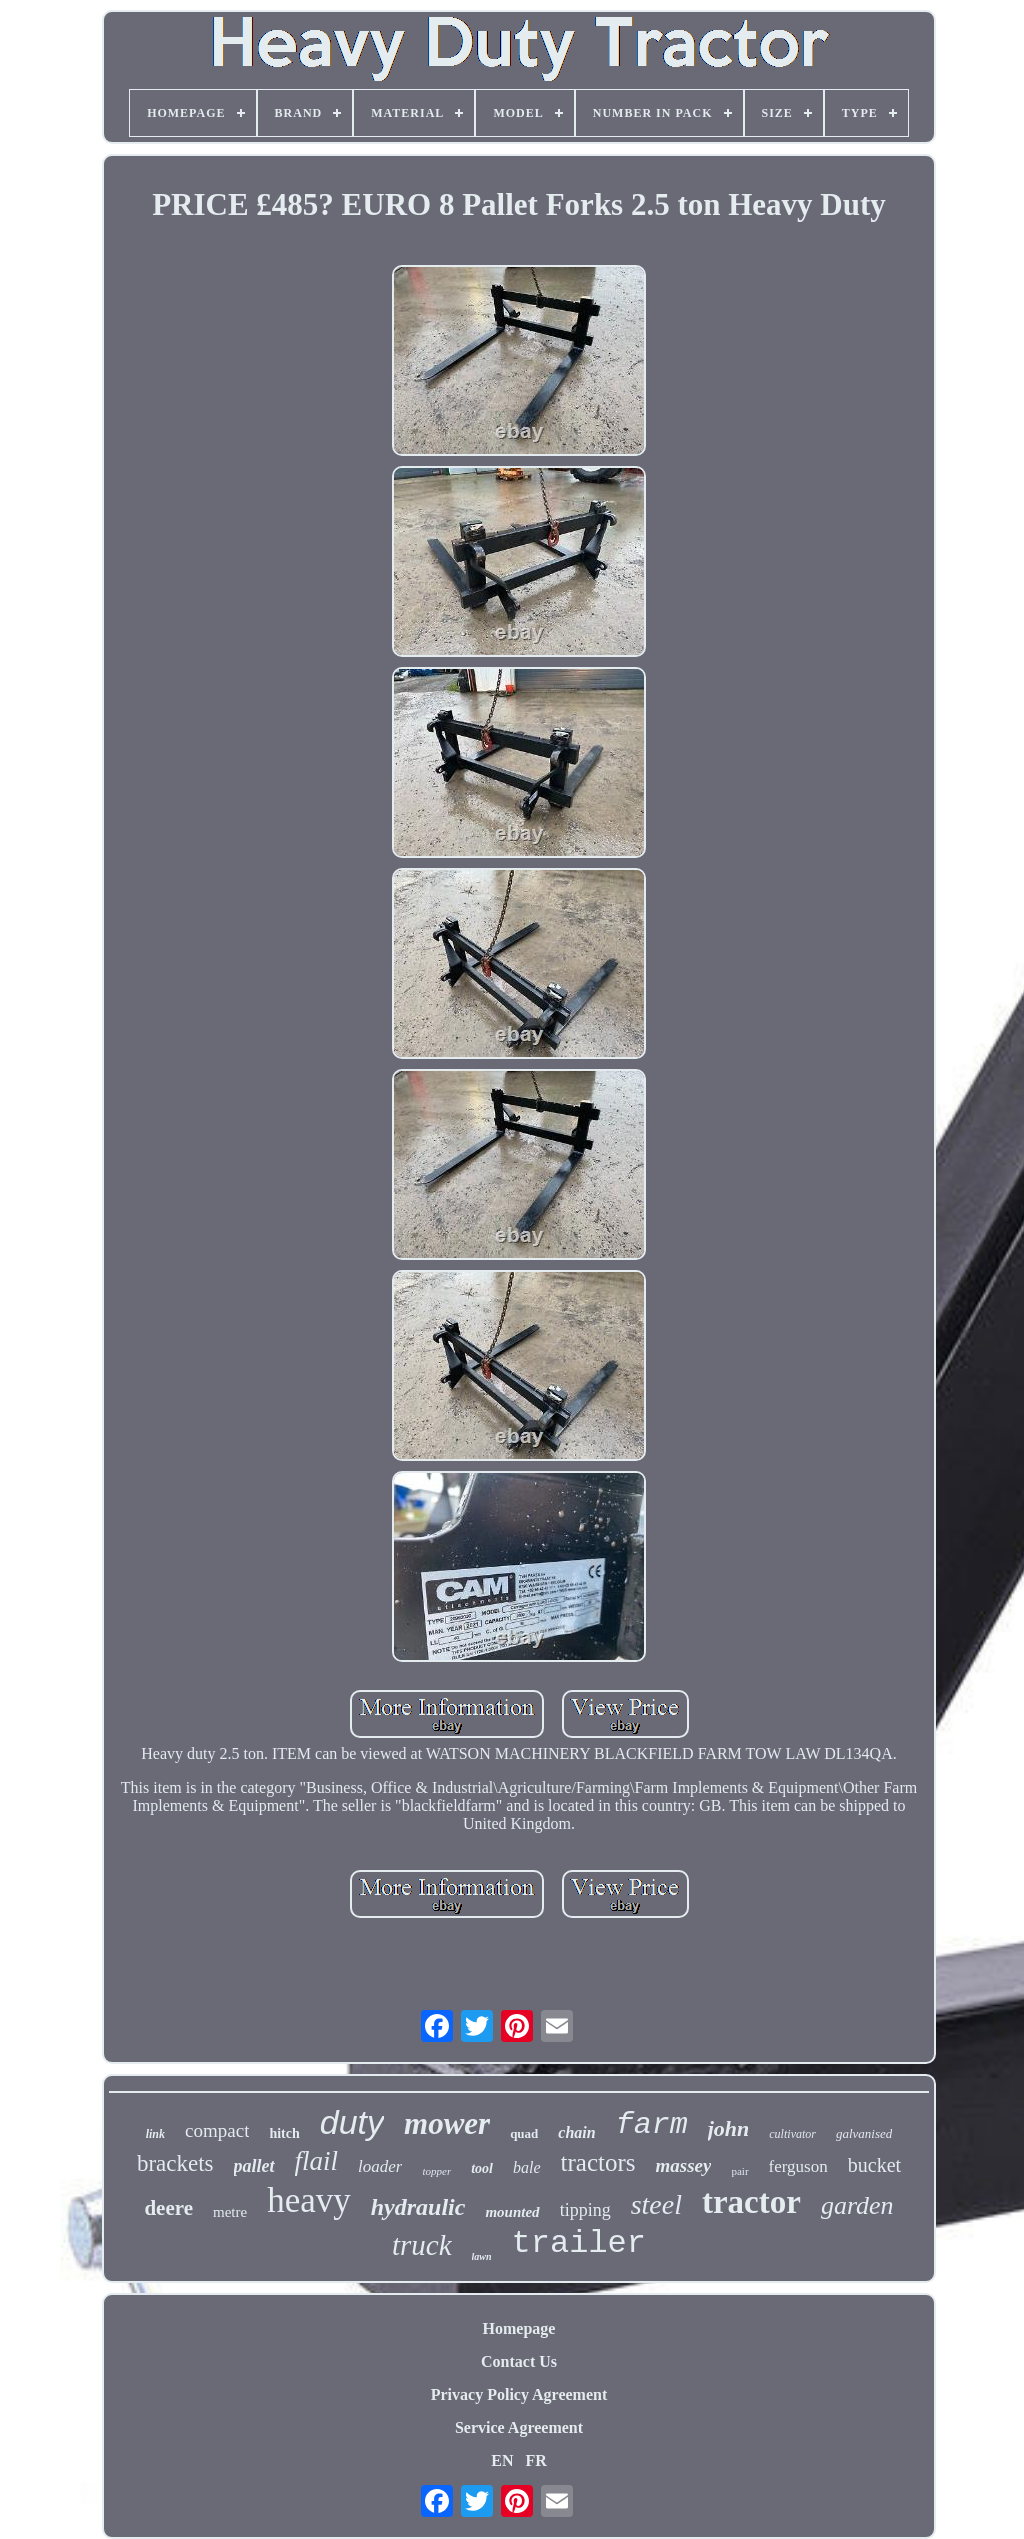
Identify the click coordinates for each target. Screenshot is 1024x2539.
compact (217, 2130)
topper (436, 2171)
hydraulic (418, 2207)
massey (684, 2165)
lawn (482, 2256)
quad (524, 2133)
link (155, 2134)
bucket (874, 2165)
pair (739, 2171)
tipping (585, 2210)
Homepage (519, 2328)
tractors (598, 2162)
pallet (254, 2166)
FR (535, 2460)
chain (576, 2132)
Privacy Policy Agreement (519, 2394)
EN (502, 2460)
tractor (751, 2202)
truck (422, 2245)
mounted (512, 2212)
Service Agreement (519, 2427)
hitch (284, 2133)
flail (317, 2161)
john (729, 2128)
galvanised (864, 2133)
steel (656, 2204)
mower (447, 2123)
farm (652, 2125)
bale (527, 2167)
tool (482, 2168)
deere (168, 2208)
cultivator (792, 2134)
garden (857, 2205)
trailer (579, 2243)
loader (380, 2166)
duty (352, 2122)
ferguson (798, 2166)
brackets (175, 2163)
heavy (309, 2200)
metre (230, 2212)
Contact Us (519, 2361)
